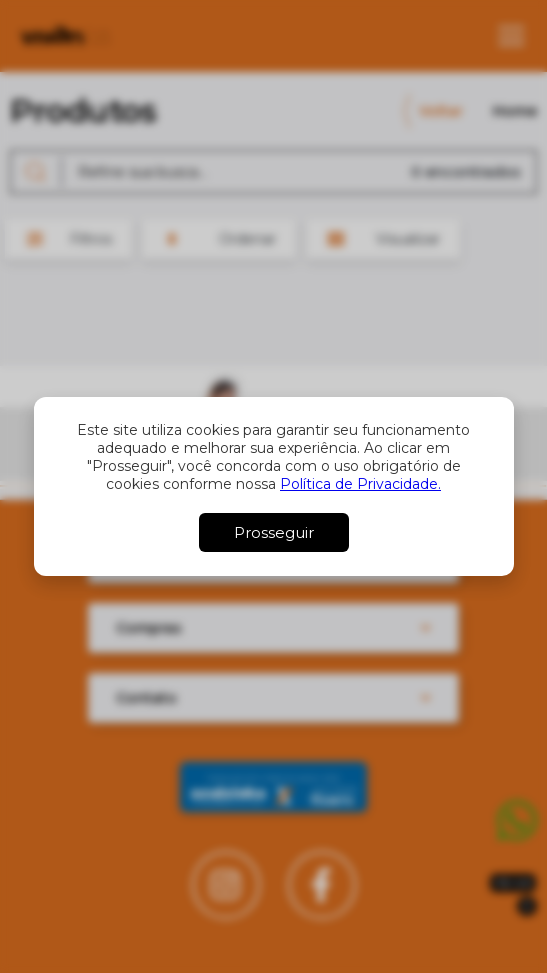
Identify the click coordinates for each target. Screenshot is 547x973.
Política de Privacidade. (360, 484)
